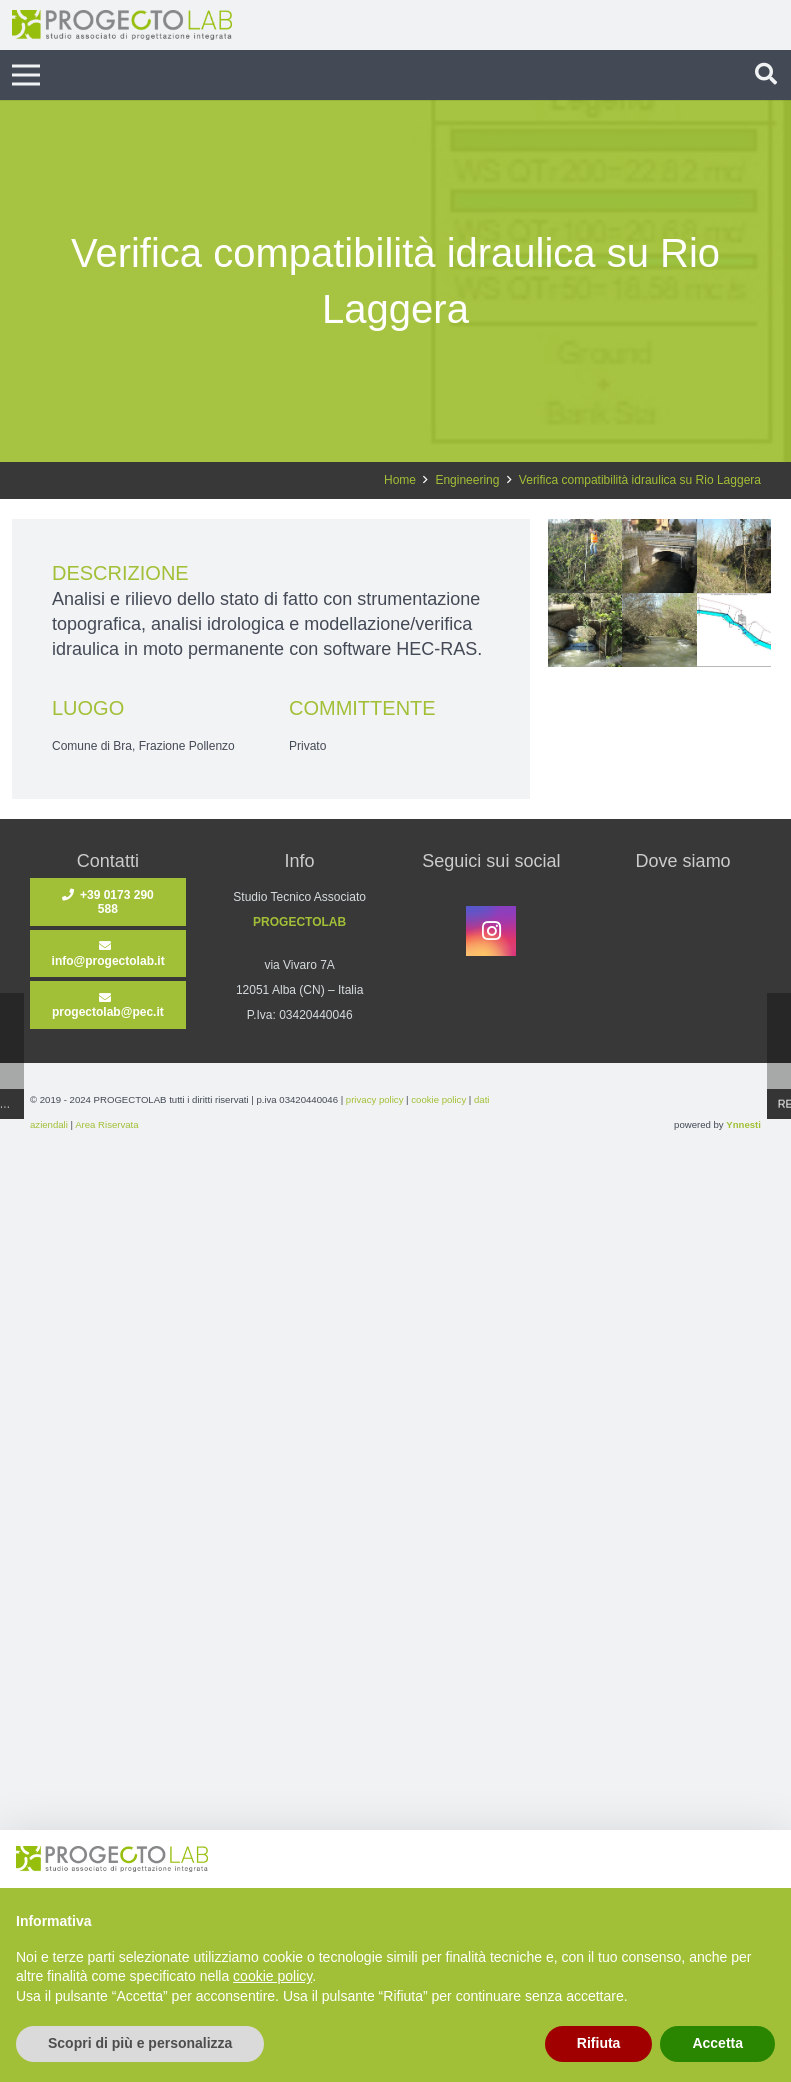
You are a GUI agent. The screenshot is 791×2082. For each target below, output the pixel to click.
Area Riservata (106, 1124)
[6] (659, 556)
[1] (734, 630)
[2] (585, 556)
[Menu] (25, 75)
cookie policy (438, 1099)
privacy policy (375, 1099)
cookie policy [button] (272, 1976)
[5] (734, 556)
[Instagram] (491, 931)
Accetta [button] (717, 2043)
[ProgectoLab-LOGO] (122, 25)
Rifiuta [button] (599, 2043)
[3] (659, 630)
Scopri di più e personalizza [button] (140, 2043)
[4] (585, 630)
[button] (766, 75)
